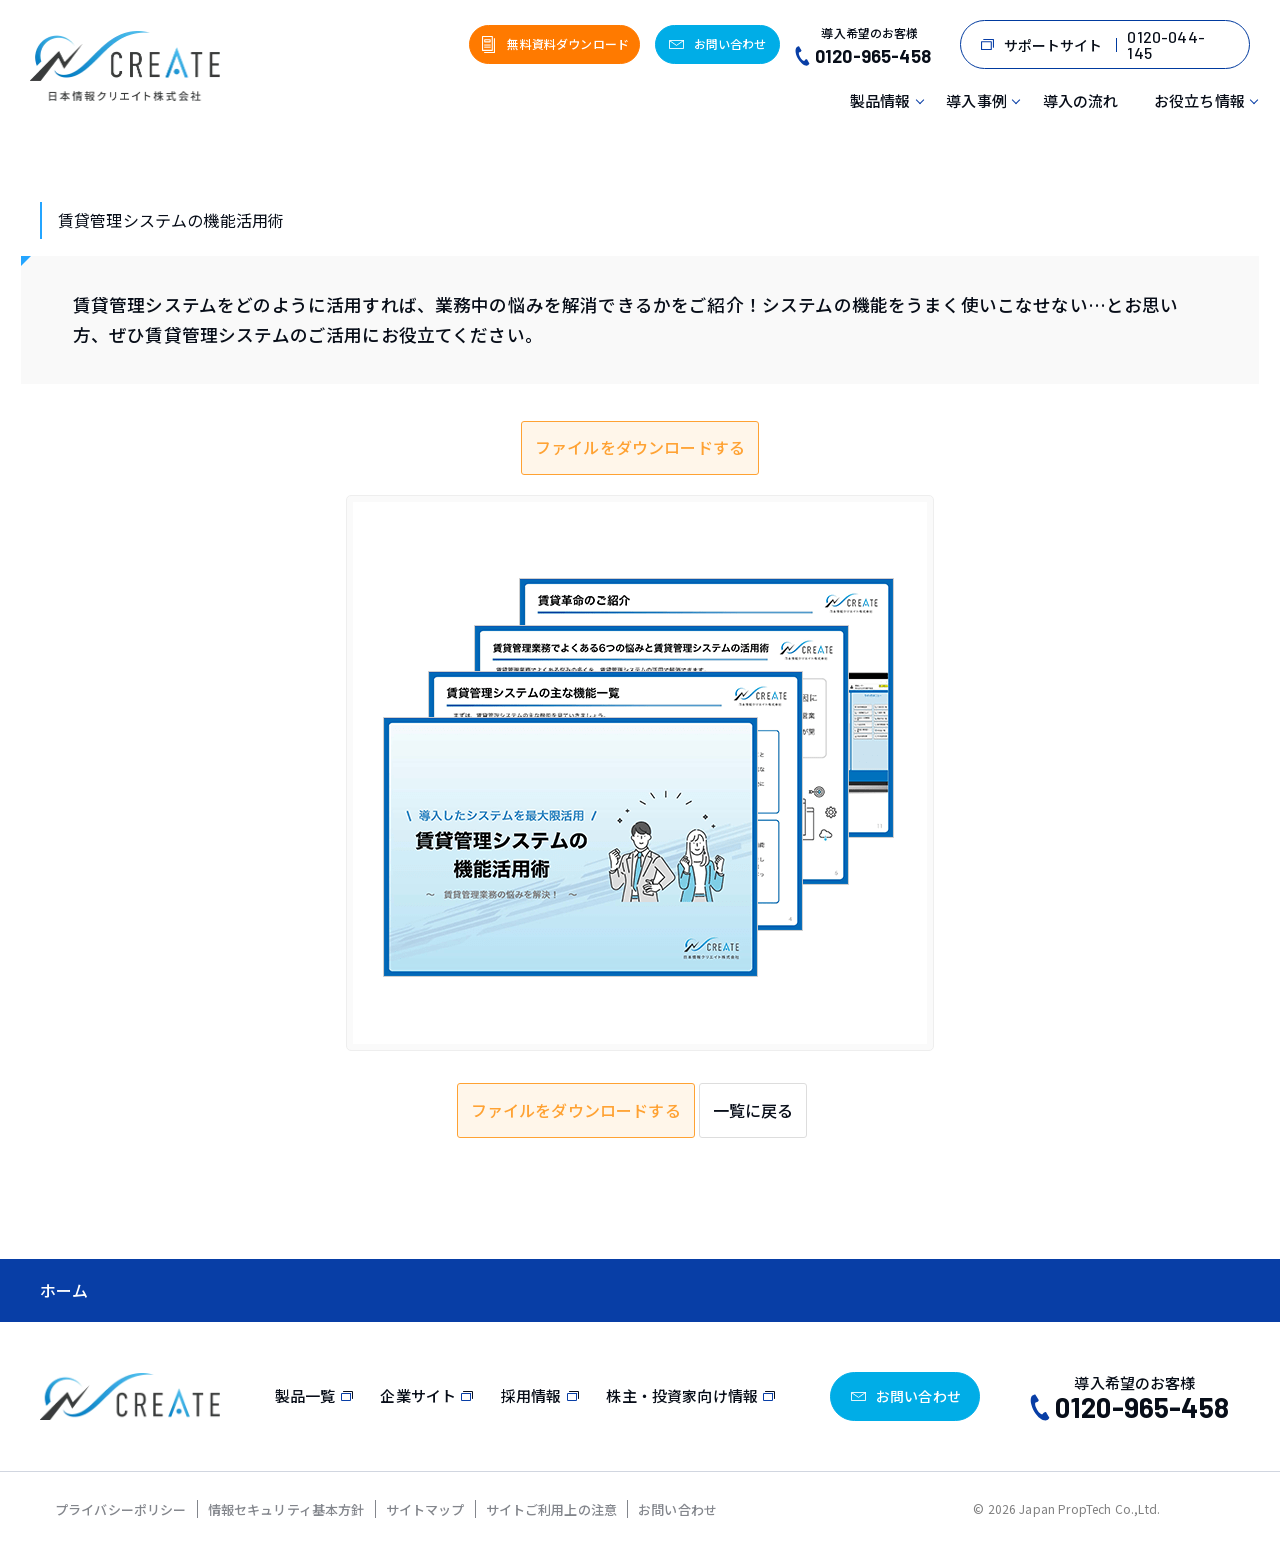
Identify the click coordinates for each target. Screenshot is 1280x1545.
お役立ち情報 (1199, 100)
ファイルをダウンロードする (640, 447)
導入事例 (976, 100)
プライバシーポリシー (121, 1509)
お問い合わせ (677, 1509)
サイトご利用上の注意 (552, 1509)
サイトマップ (425, 1509)
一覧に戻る (753, 1110)
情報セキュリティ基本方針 (286, 1509)
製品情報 (880, 100)
